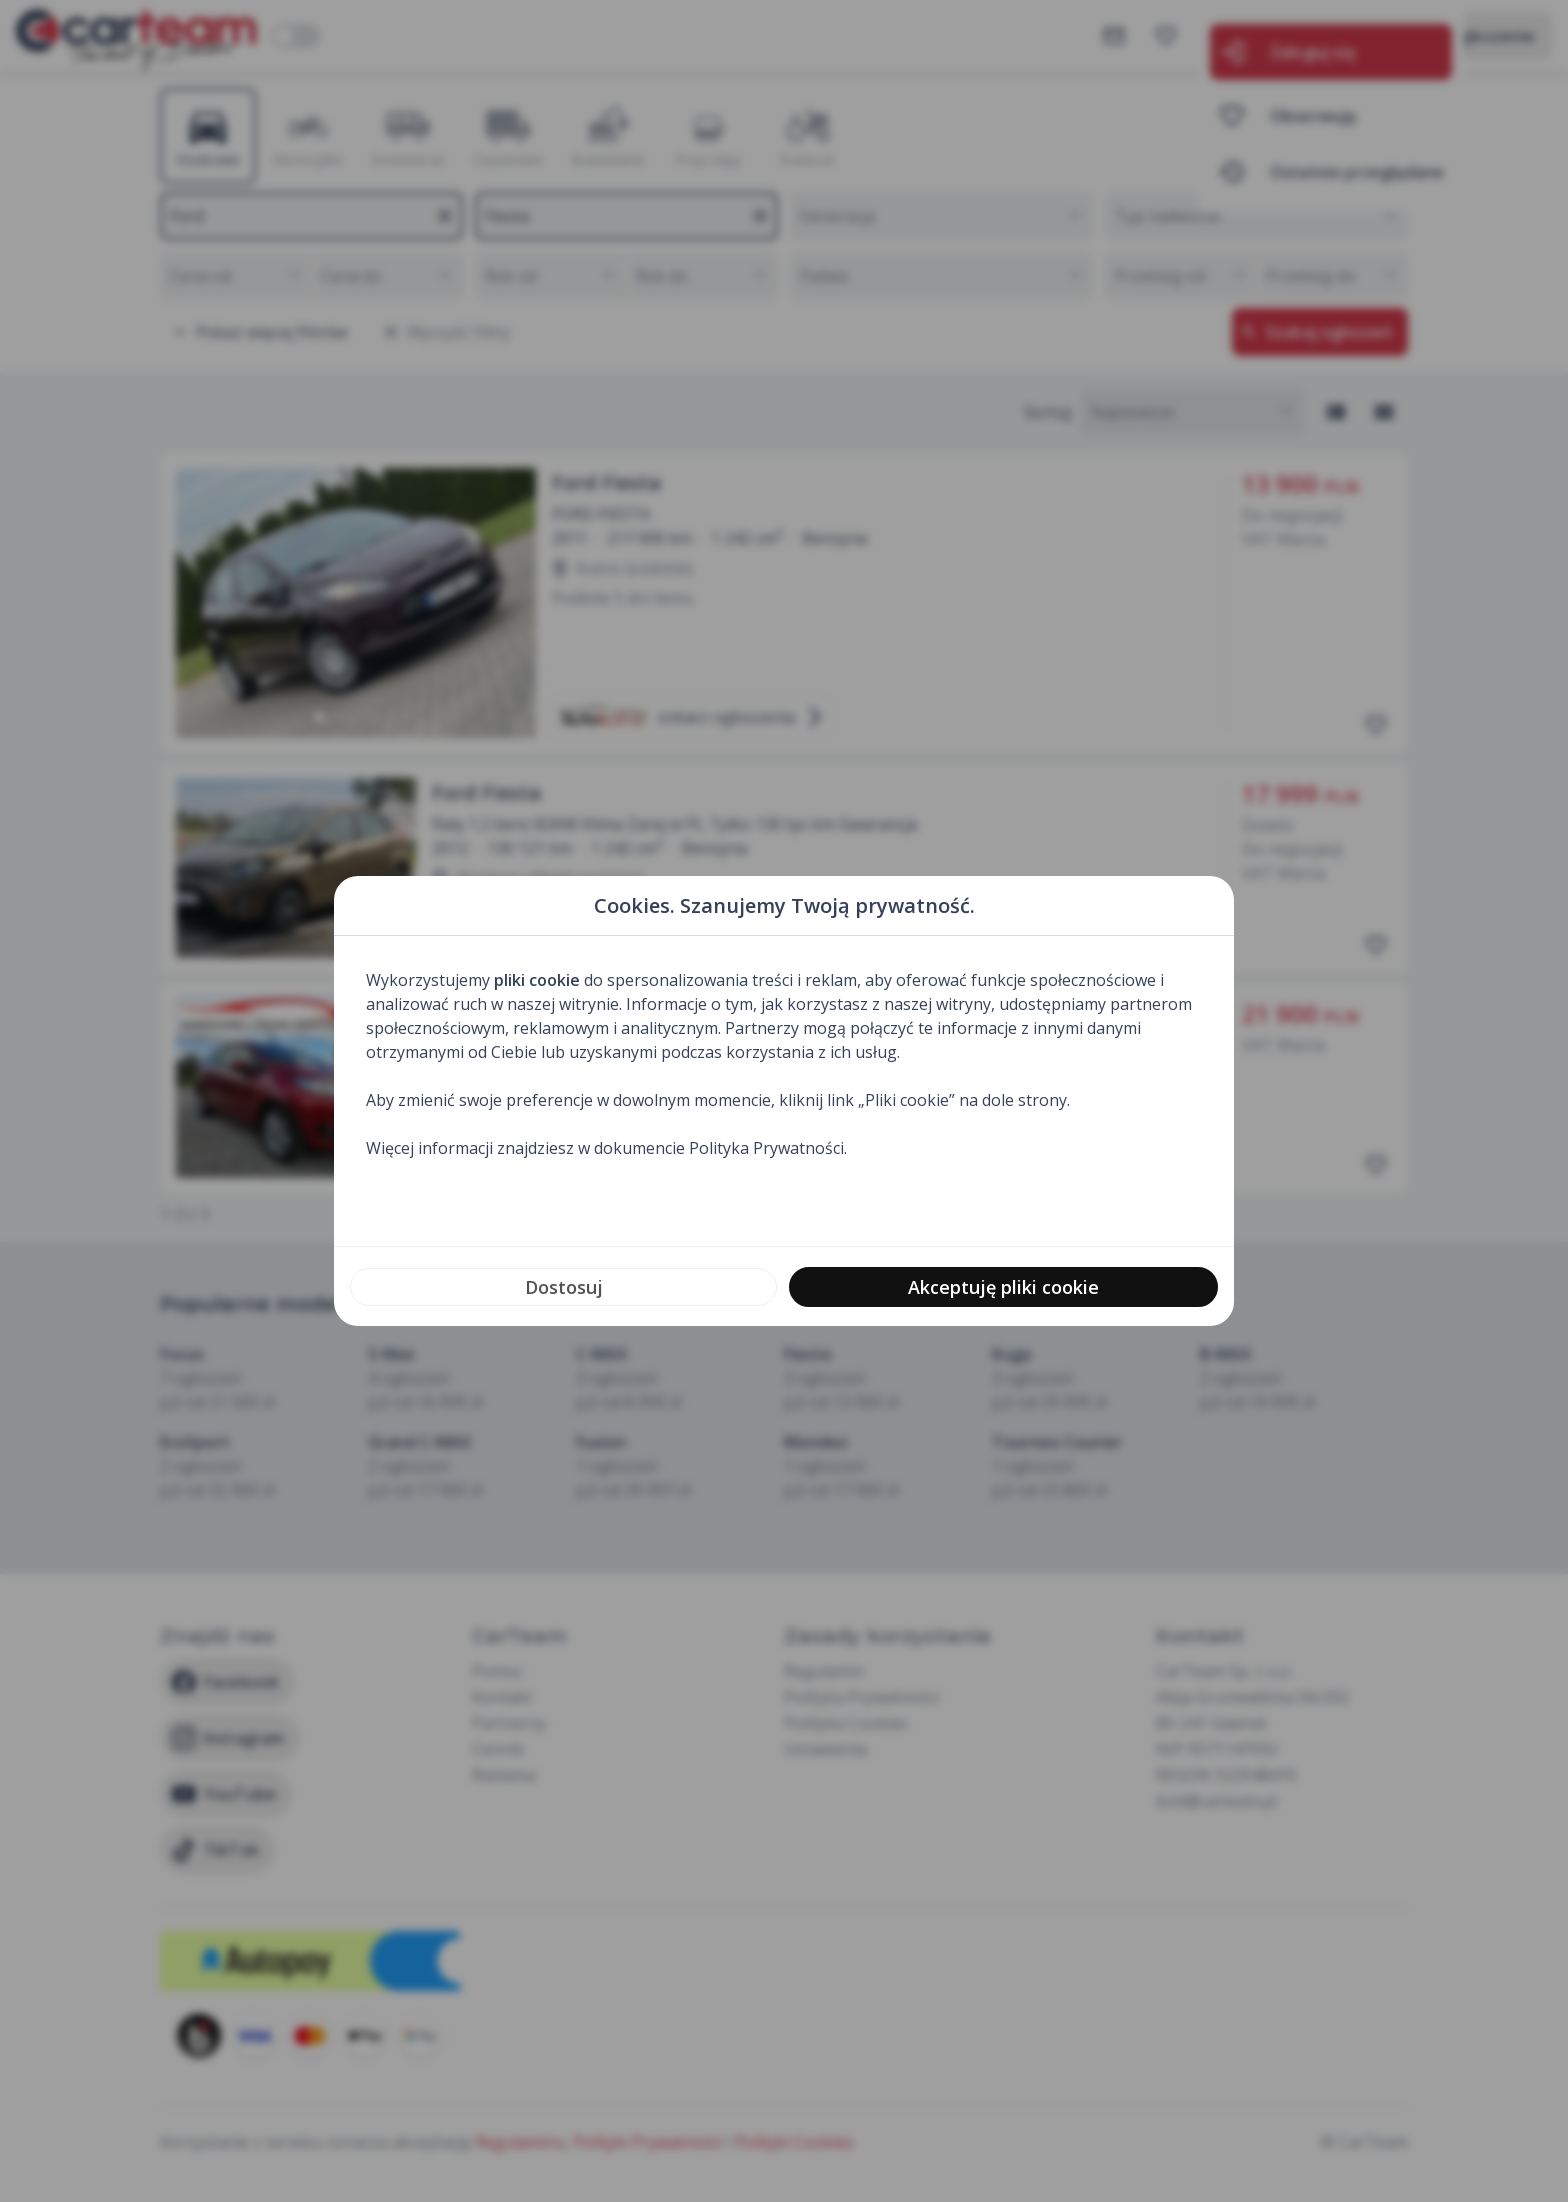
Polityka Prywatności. (768, 1148)
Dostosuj (564, 1287)
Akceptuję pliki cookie (1003, 1287)
